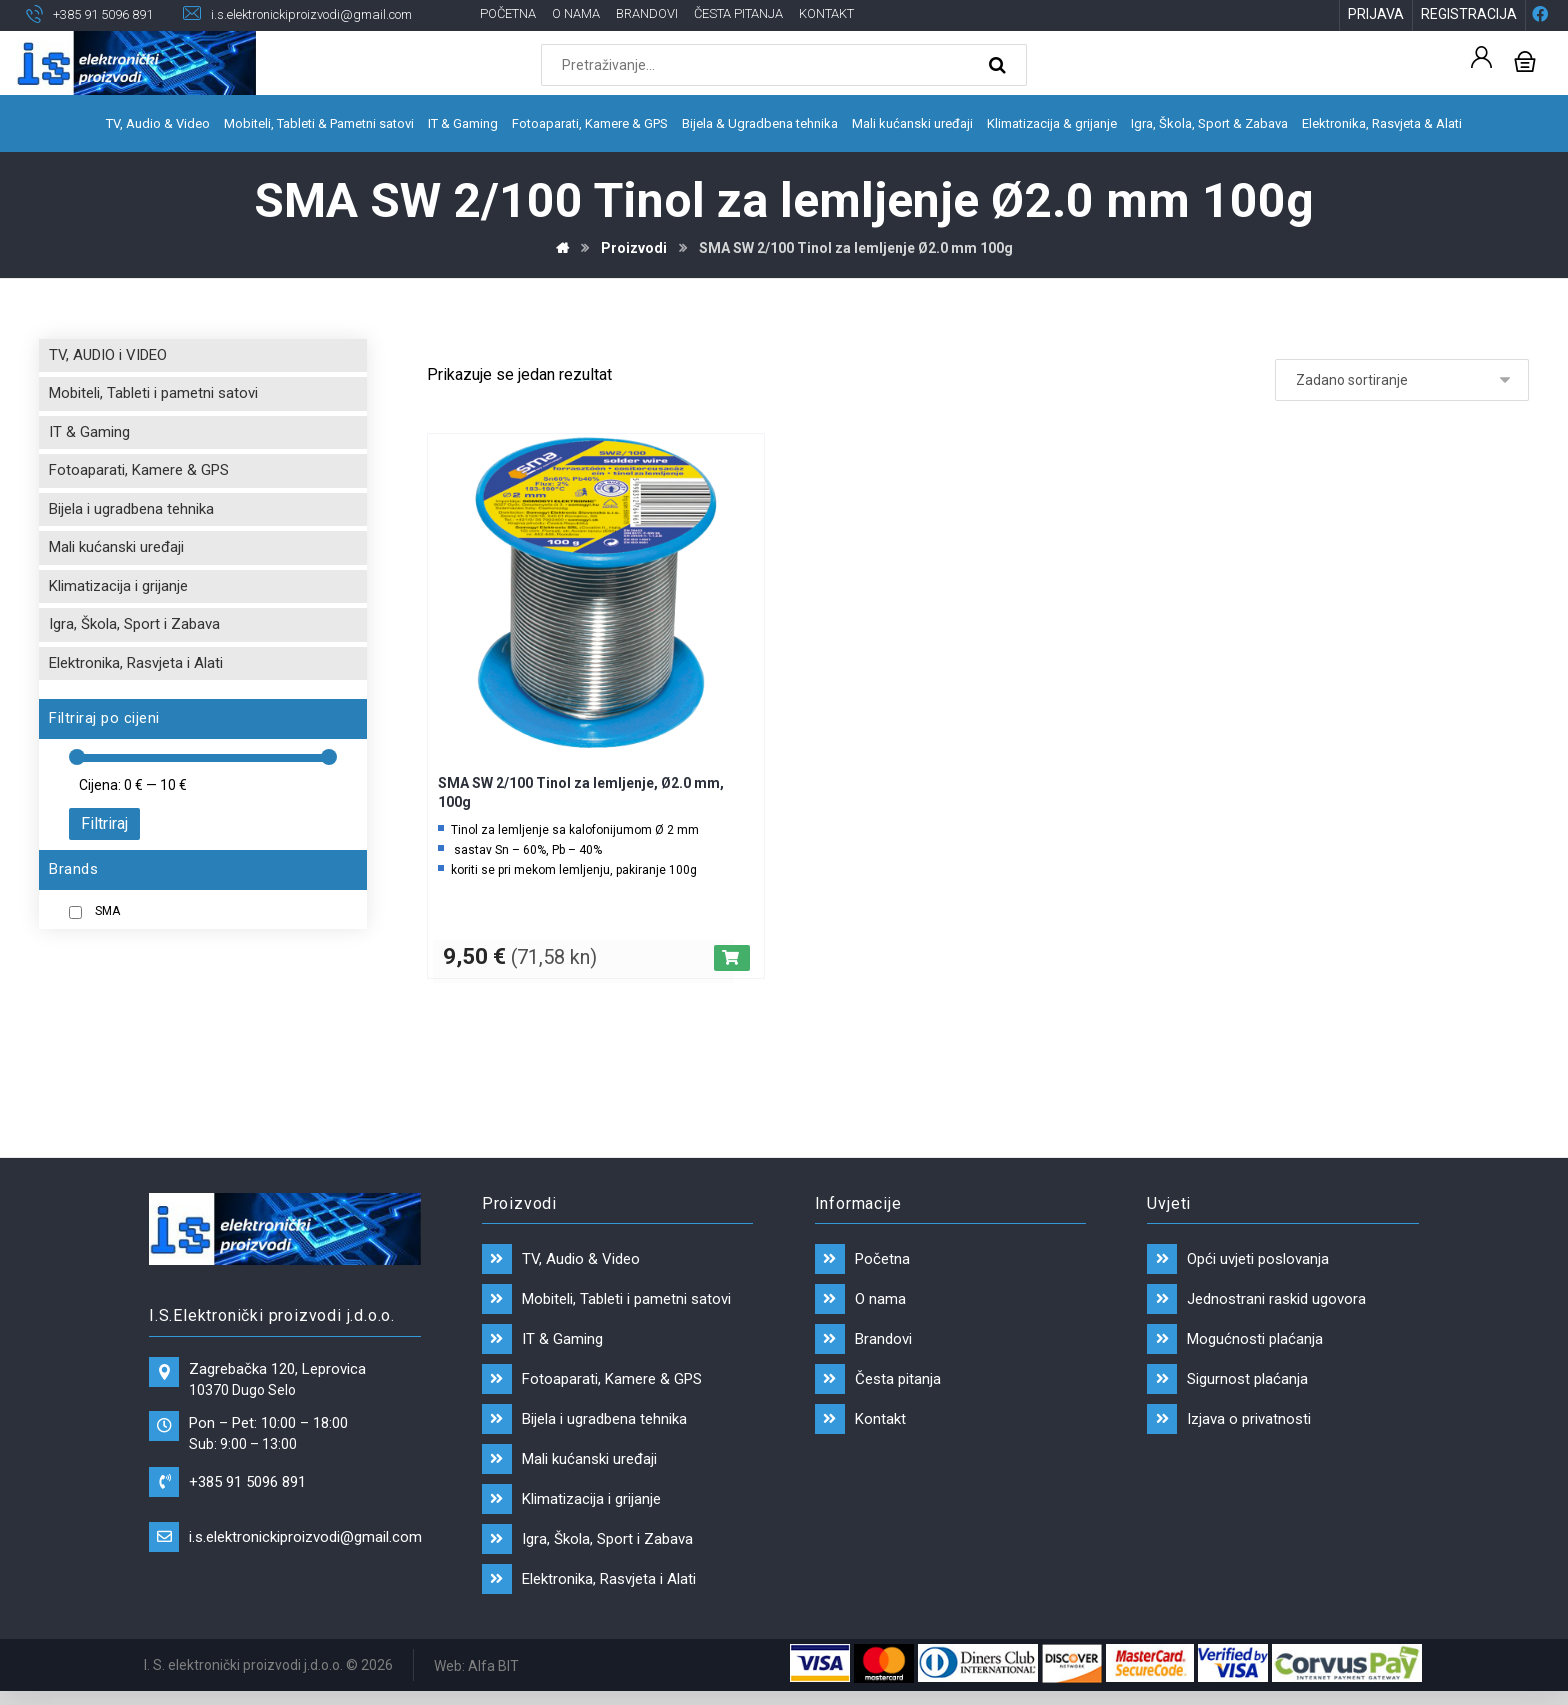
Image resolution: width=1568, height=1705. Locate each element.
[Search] (1000, 66)
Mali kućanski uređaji (116, 549)
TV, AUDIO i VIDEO (108, 356)
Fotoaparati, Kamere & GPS (139, 472)
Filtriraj (104, 825)
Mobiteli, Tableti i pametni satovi (153, 395)
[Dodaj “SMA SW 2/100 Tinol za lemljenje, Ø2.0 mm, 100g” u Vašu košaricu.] (732, 960)
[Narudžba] (1402, 381)
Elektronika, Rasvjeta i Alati (136, 664)
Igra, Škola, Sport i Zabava (134, 626)
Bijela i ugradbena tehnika (131, 510)
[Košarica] (1525, 60)
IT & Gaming (89, 433)
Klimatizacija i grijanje (118, 587)
